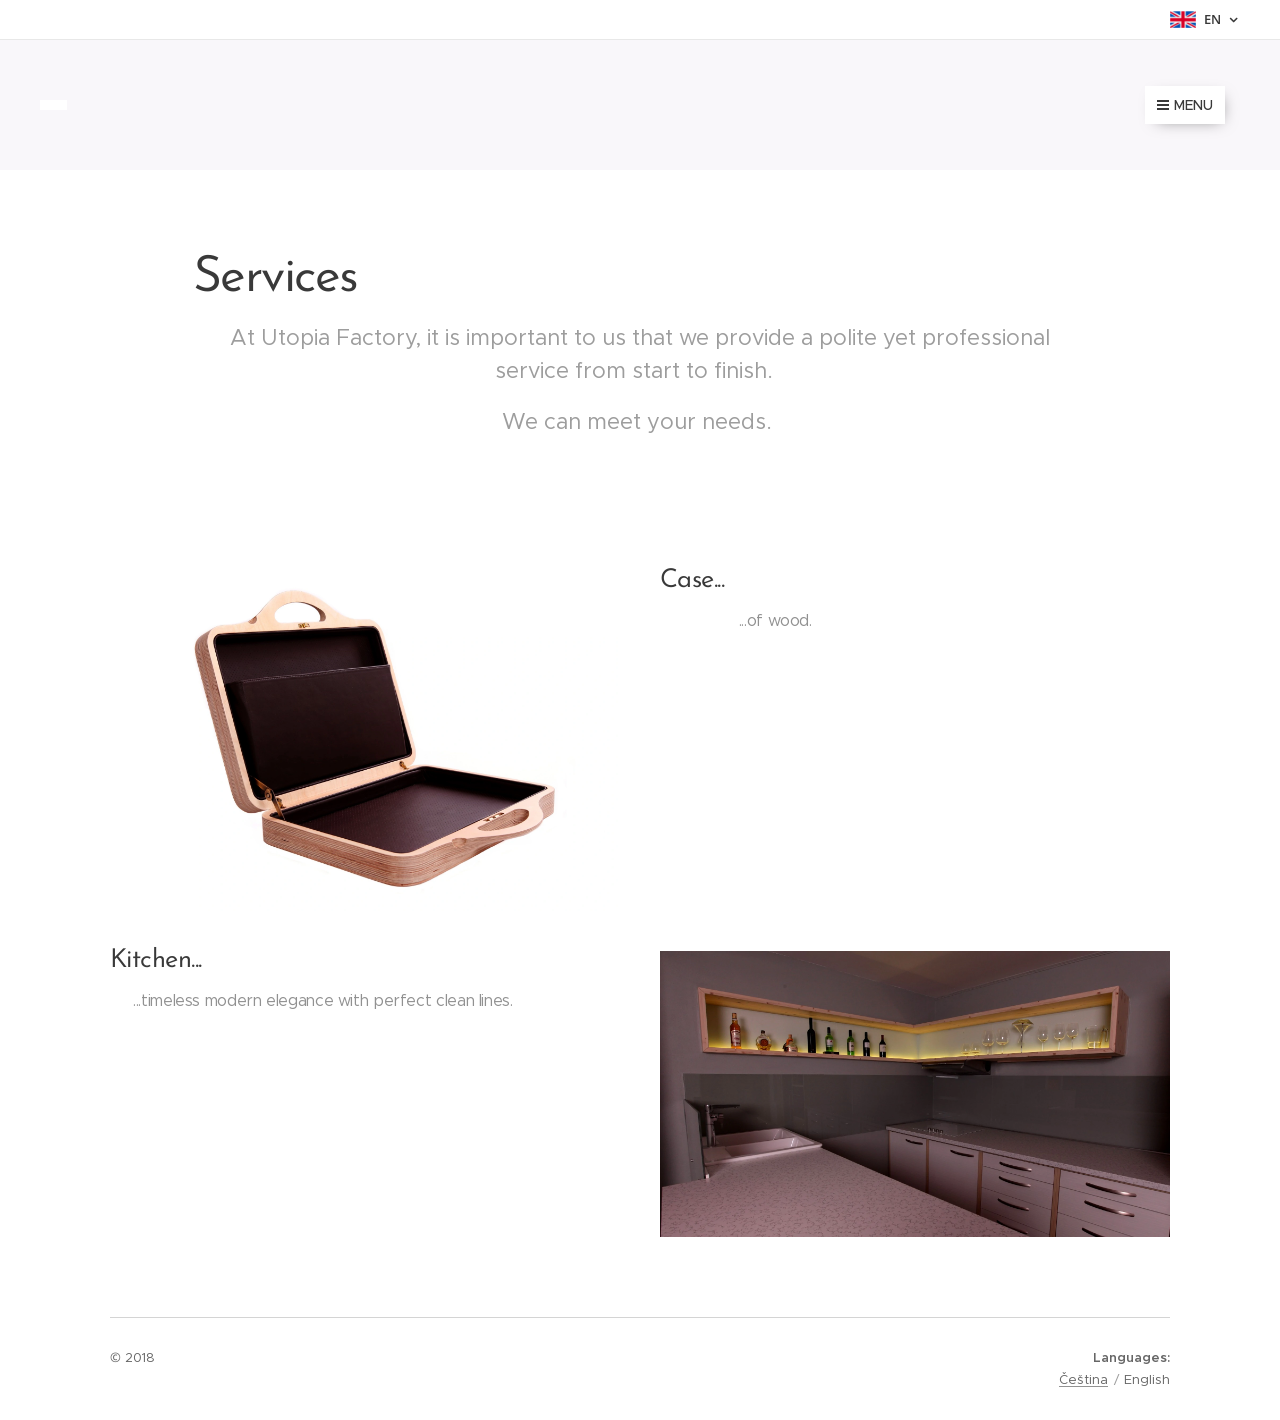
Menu (1185, 105)
